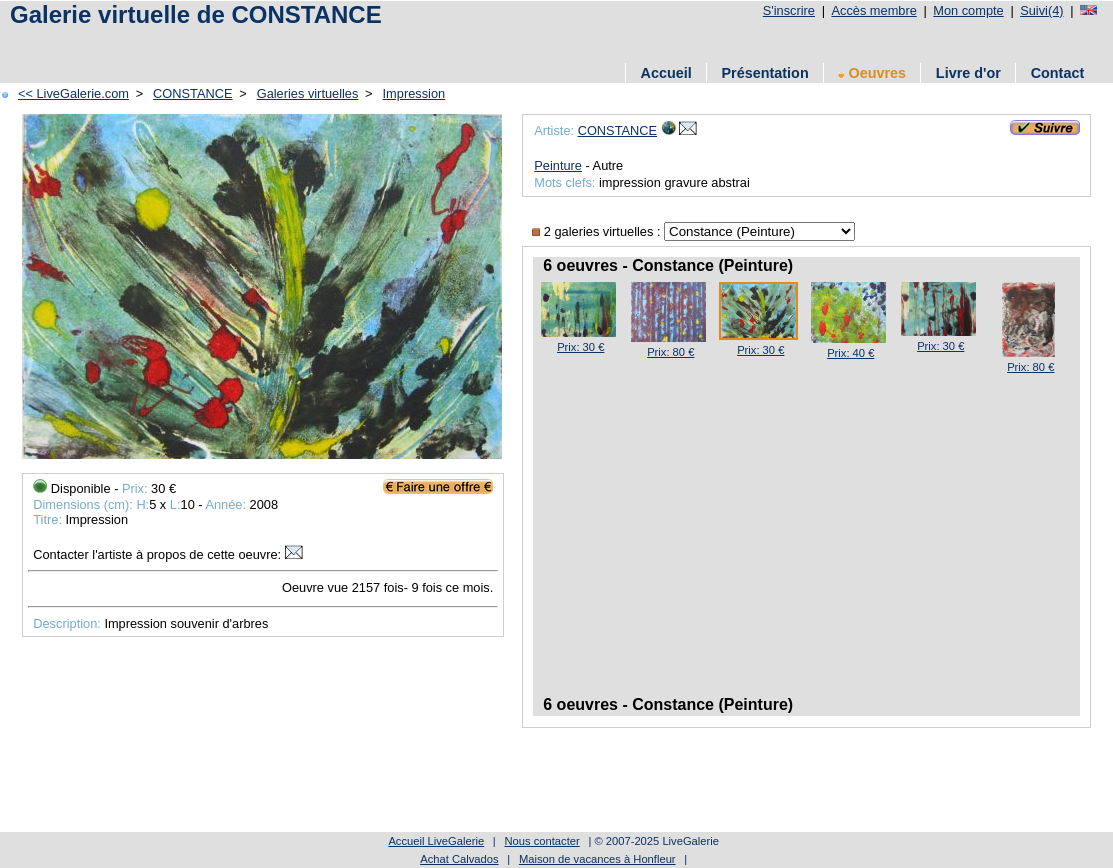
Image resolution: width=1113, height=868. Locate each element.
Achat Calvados (459, 859)
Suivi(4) (1041, 10)
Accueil (666, 73)
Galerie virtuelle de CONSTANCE (196, 14)
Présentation (765, 73)
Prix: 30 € (580, 347)
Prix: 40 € (850, 353)
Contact (1058, 73)
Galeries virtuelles (308, 93)
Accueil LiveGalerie (436, 841)
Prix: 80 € (670, 352)
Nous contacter (541, 841)
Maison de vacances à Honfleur (597, 859)
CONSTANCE (192, 93)
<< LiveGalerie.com (73, 93)
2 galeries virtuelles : (598, 231)
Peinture (558, 165)
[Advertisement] (369, 42)
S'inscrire (789, 10)
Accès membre (873, 10)
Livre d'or (968, 73)
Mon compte (968, 10)
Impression (414, 93)
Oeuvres (872, 73)
